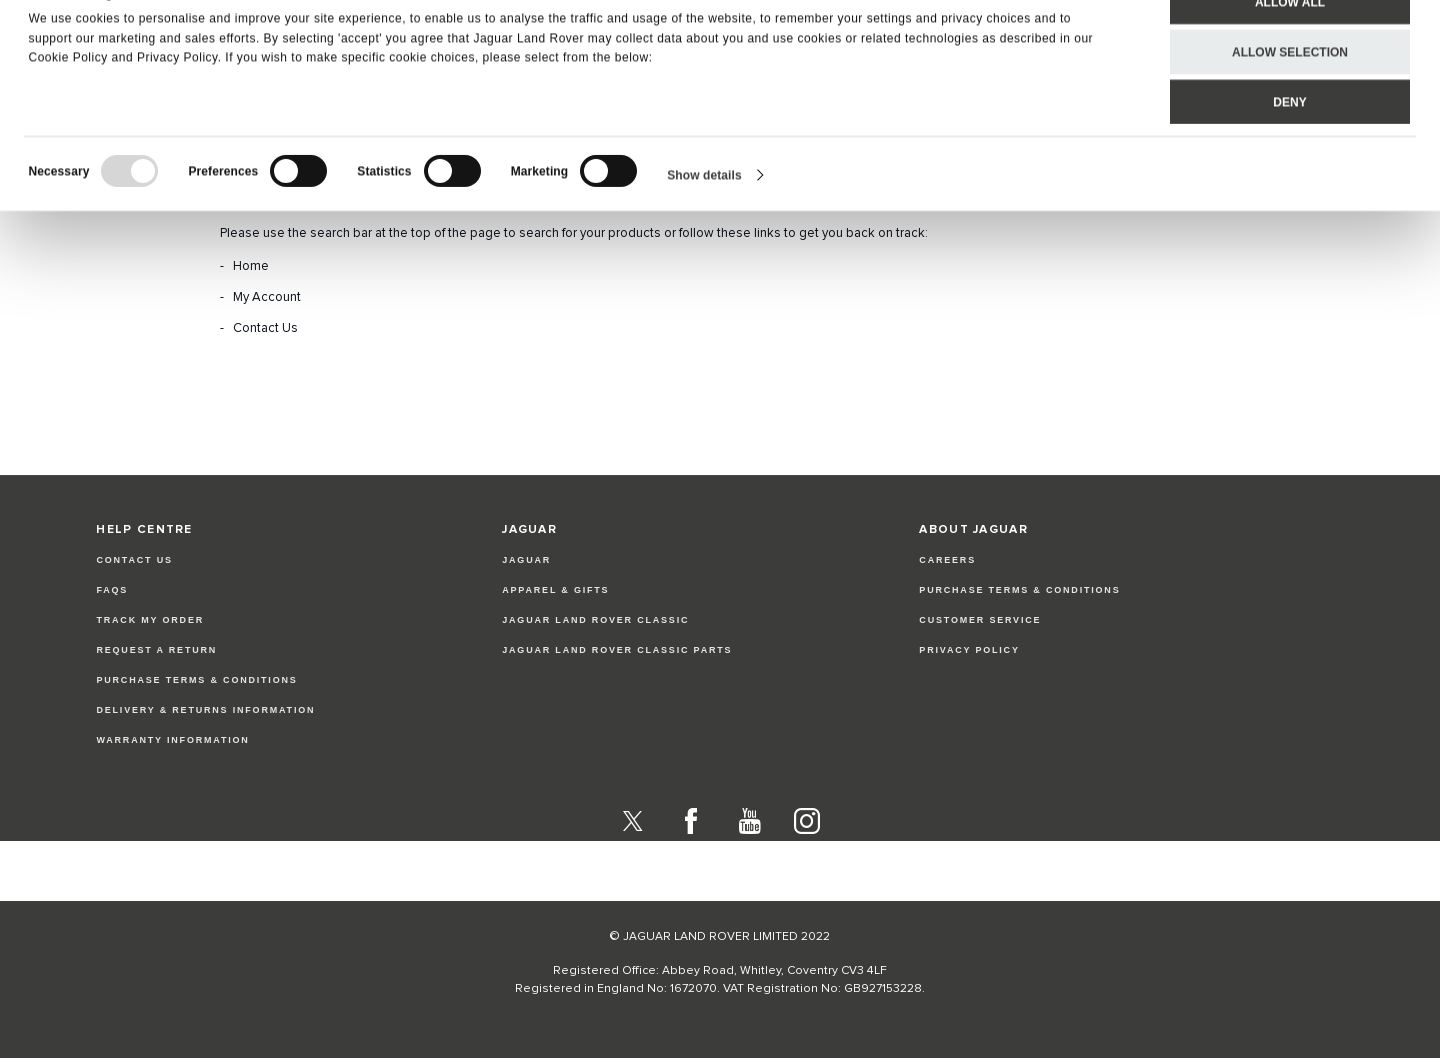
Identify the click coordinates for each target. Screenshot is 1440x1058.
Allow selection (1290, 96)
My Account (267, 297)
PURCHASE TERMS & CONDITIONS (1019, 590)
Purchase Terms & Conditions (196, 680)
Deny (1289, 146)
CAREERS (947, 560)
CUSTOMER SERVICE (980, 620)
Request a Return (156, 650)
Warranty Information (172, 740)
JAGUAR (526, 560)
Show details (704, 219)
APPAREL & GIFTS (555, 590)
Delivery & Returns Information (205, 710)
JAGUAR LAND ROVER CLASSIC (595, 620)
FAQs (112, 590)
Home (251, 266)
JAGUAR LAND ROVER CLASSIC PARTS (617, 650)
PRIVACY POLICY (969, 650)
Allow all (1290, 46)
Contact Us (265, 328)
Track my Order (150, 620)
